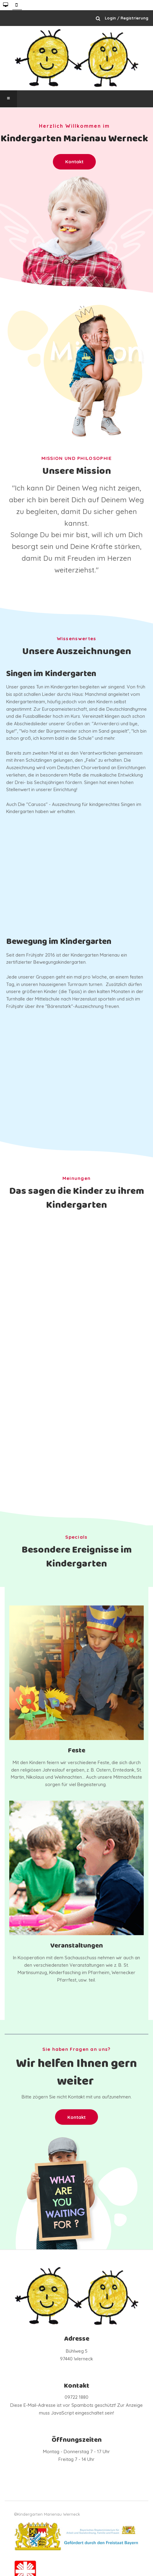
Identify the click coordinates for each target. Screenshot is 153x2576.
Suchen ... (98, 18)
